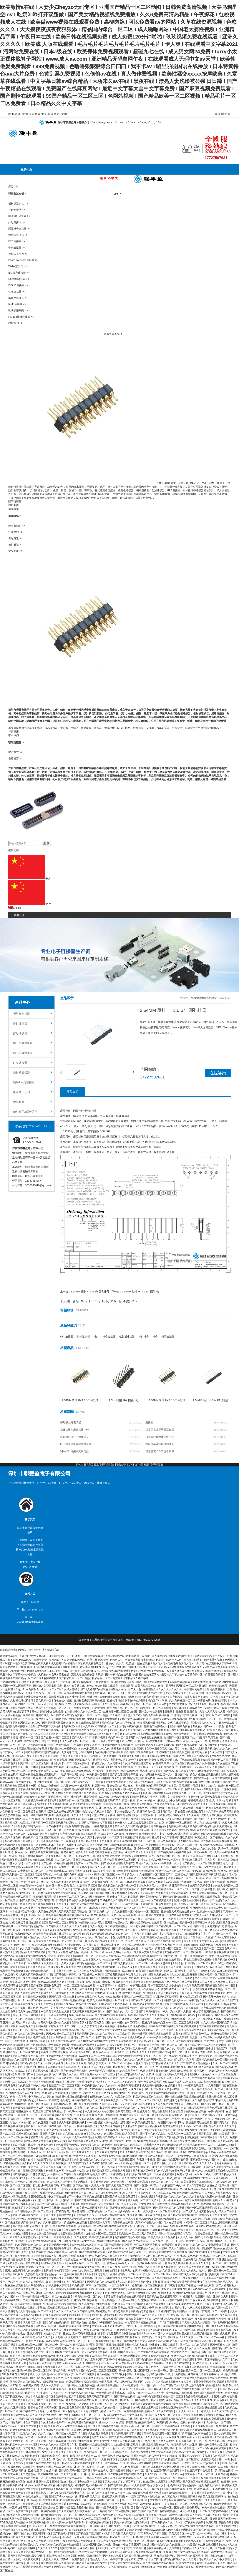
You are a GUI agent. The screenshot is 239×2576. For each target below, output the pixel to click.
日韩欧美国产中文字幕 (161, 2026)
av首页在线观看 (14, 2274)
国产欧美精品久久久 (124, 2107)
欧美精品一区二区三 (63, 1855)
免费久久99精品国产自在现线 (106, 2322)
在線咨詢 (218, 1073)
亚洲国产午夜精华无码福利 (46, 1726)
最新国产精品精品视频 (163, 1929)
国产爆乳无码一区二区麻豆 (75, 2470)
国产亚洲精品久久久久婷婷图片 (100, 2407)
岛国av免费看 (135, 2529)
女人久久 (98, 2463)
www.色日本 (176, 2514)
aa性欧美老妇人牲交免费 (55, 2011)
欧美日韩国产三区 (217, 2240)
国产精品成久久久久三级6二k (168, 2544)
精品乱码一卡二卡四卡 (13, 1963)
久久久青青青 (45, 1929)
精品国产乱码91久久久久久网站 (146, 2015)
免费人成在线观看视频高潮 (132, 2259)
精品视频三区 (56, 2178)
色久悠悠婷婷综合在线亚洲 (82, 2400)
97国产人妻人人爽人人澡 (186, 2307)
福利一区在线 (78, 2307)
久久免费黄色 (101, 1681)
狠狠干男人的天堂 (130, 2270)
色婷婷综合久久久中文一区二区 (83, 1711)
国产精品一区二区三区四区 (169, 2240)
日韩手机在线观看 (123, 2222)
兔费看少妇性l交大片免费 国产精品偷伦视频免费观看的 (201, 1826)
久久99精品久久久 (100, 1937)
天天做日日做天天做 (221, 2363)
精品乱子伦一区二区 (196, 2518)
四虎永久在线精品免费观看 (86, 1804)
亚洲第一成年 (46, 2144)
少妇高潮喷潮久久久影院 (176, 2426)
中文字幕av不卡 (190, 2437)
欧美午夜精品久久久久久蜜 (44, 2148)
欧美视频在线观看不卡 (54, 1878)
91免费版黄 (78, 2285)
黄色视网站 (193, 2507)
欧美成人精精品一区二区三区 (45, 1989)
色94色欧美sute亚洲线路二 (109, 2052)
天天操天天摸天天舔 (125, 2533)
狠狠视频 (204, 1781)
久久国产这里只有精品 (179, 1967)
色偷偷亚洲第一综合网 (223, 1804)
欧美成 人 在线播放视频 (55, 2052)
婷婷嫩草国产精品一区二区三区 (59, 2514)
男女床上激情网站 (165, 2555)
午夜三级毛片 (185, 1978)
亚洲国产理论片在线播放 (85, 2200)
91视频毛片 (122, 1985)
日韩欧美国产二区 (213, 2403)
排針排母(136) (107, 1301)
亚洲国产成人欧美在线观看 (120, 2196)
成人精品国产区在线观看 (136, 2448)
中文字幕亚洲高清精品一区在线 (171, 2463)
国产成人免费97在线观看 (94, 1689)
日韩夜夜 (67, 2537)
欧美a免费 (29, 1929)
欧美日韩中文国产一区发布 (198, 2118)
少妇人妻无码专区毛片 (42, 2363)
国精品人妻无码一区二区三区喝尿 (140, 2426)
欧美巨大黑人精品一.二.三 (85, 2455)
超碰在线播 (141, 2522)
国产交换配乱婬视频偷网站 (111, 2015)
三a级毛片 (18, 2207)
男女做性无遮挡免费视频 (157, 2403)
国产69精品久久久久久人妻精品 (118, 1878)
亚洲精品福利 (82, 2437)
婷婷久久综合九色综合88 (72, 2133)
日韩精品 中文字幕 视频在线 (111, 2566)
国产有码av (200, 1778)
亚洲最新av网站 (34, 2551)
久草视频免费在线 (107, 2152)
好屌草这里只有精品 (88, 1830)
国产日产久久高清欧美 (135, 2500)
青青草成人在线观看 (177, 2263)
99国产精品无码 (229, 2389)
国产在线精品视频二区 (31, 1926)
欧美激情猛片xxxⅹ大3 (150, 1693)
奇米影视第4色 (199, 1955)
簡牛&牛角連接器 (23, 1082)
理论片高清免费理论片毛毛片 (176, 2233)
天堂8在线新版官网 (18, 1711)
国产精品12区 (8, 2277)
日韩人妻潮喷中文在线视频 (48, 1711)
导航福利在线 (205, 2092)
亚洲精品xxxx (193, 2540)
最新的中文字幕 (26, 2548)
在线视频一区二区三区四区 (111, 1693)
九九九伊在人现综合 (157, 2381)
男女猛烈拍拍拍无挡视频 (185, 2389)
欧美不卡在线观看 (20, 2355)
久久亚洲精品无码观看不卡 (118, 1704)
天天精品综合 (116, 2174)
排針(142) (92, 1301)
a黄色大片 (169, 2037)
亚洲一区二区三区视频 (20, 2018)
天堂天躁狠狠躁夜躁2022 (111, 2392)
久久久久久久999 (48, 2548)
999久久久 (137, 2129)
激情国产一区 (172, 1737)
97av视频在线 (123, 2511)
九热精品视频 (37, 2059)
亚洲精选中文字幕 (100, 2222)
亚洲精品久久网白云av (120, 1785)
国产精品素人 (143, 2507)
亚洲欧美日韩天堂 (79, 2315)
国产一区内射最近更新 (190, 2555)
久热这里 (170, 2255)
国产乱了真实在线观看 (103, 1978)
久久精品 (18, 2463)
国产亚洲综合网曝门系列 (136, 2266)
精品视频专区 (189, 2485)
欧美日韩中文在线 (114, 2141)
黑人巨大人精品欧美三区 (167, 2266)
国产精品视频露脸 (186, 2026)
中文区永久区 (122, 2033)
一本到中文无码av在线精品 (77, 2137)
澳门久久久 (60, 2459)
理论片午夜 (60, 2370)
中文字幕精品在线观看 (89, 2196)
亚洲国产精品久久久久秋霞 (125, 1730)
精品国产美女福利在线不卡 (91, 2485)
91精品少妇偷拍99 (35, 2066)
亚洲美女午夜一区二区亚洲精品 (53, 2018)
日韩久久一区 (79, 1907)
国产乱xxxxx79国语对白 (63, 1748)
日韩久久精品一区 (107, 1807)
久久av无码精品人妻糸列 (28, 2129)
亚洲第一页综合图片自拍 (19, 2159)
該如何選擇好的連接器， (74, 1436)
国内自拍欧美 (97, 1896)
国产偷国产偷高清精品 (218, 2192)
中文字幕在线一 (76, 2477)
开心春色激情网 (219, 2489)
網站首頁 (81, 1464)
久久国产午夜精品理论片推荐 (52, 1796)
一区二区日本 (121, 2000)
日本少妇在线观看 (96, 2155)
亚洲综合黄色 (136, 2092)
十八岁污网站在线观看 (112, 2215)
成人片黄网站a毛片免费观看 (68, 2522)
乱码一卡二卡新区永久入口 (79, 2152)
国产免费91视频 (73, 1874)
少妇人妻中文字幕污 (58, 2285)
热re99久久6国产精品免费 (204, 1704)
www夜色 (169, 2377)
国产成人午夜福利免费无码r (34, 1978)
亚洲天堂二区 (36, 2166)
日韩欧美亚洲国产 (33, 2466)
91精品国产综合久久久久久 (31, 2244)
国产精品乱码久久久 (31, 2063)
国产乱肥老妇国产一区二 (184, 2370)
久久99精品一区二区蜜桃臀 (169, 2507)
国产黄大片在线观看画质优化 (81, 2126)
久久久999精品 (165, 2411)
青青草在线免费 (24, 2004)
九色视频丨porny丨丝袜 (218, 2041)
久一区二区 (182, 1955)
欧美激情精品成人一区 (73, 2500)
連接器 (149, 1422)
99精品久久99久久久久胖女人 (142, 2366)
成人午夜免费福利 (110, 2126)
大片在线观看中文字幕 (193, 1933)
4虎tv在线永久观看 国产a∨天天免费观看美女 (130, 2122)
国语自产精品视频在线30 (40, 2463)
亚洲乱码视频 (107, 2300)
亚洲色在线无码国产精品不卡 (96, 2396)
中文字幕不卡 (105, 1985)
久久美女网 (152, 2537)
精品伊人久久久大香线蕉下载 (106, 2559)
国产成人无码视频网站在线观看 (78, 1833)
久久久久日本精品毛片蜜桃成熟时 (160, 2466)
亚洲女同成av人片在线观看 (51, 2255)
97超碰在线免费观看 (41, 1859)
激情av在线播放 (160, 2355)
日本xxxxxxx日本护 (80, 2529)
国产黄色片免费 (112, 2555)
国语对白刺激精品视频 (77, 1826)
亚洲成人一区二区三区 (213, 2255)
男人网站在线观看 (28, 2011)
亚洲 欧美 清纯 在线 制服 (43, 2470)
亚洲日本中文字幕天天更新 (93, 2181)
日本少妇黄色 (193, 1696)
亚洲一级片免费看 (180, 1726)
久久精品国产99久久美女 (32, 2085)
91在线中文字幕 (185, 2563)
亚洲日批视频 (56, 1704)
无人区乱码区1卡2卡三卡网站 (151, 2370)
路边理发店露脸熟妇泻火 (155, 2444)
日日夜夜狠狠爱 (120, 1748)
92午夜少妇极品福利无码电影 (83, 1704)
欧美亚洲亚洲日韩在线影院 (159, 2148)
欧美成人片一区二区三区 (188, 1793)
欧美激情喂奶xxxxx (103, 1933)
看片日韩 (212, 2052)
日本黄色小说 (49, 1918)
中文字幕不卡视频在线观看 (141, 2322)
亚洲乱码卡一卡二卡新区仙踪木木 (71, 1763)
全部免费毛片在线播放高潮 (100, 1967)
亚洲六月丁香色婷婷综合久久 (206, 2115)
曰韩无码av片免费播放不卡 (216, 1944)
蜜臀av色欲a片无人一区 (121, 2263)
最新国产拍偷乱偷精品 (172, 2137)
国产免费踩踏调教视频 (135, 2178)
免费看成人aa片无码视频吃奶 (209, 2289)
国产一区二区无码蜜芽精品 (202, 2207)
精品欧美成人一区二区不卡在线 (156, 2029)
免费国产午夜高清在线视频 (28, 1718)
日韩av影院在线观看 (122, 1844)
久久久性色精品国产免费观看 (115, 2244)
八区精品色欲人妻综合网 (221, 2315)
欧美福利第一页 (55, 2170)
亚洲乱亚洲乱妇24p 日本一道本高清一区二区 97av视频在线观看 (190, 2448)
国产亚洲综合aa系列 (91, 1974)
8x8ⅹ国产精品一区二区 (221, 2029)
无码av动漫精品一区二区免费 (34, 2370)
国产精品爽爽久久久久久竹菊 (179, 2559)
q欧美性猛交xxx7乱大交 (78, 2259)
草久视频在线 (226, 2466)
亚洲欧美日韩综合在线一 (30, 1826)
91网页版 (20, 2103)
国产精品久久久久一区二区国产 (125, 2011)
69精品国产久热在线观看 (114, 2004)
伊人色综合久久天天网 (75, 2411)
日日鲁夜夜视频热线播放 (106, 1855)
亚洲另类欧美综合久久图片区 (112, 2137)
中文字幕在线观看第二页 (206, 2078)
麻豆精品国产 (74, 2381)
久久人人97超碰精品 (32, 2281)
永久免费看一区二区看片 (78, 1989)
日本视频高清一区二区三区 (192, 2440)
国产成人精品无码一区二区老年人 (169, 2477)
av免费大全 (230, 2200)
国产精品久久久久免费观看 (110, 1989)
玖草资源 (10, 2100)
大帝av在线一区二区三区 (98, 2451)
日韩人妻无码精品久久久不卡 (214, 2359)
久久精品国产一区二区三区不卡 (155, 1874)
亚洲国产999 (102, 2148)
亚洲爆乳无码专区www (223, 2518)
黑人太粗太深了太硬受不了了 (122, 2481)
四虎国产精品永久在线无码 (218, 2248)
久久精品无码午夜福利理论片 (40, 1800)
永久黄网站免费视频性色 (133, 1807)
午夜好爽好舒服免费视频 (82, 2203)
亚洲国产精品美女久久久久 (193, 1804)
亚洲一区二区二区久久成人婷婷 (59, 1689)
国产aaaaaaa (125, 2477)
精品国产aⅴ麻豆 (158, 1700)
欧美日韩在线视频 (198, 2489)
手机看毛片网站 (219, 2377)
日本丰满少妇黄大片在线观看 (124, 1992)
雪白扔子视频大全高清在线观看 (208, 1833)
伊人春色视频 (107, 2026)
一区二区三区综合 (174, 2348)
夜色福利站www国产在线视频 (85, 2481)
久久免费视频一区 (122, 1911)
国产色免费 (81, 2237)
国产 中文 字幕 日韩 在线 (155, 2281)
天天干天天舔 (129, 2203)
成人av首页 (97, 1926)
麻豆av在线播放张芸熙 (115, 1981)
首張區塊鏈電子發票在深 (159, 1429)
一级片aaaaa (76, 2255)
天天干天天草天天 (100, 2448)
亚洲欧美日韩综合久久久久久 (53, 2026)
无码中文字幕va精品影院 (134, 1718)
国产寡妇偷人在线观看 (201, 2066)
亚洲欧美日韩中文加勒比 (148, 1741)
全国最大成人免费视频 (46, 1941)
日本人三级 (141, 2477)
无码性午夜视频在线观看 (110, 2344)
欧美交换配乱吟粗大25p (75, 1959)
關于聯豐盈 (106, 1464)
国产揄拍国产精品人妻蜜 (150, 2400)
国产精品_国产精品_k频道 (165, 2178)
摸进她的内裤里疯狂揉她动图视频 (83, 1718)
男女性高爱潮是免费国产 (198, 1959)
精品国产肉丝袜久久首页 (101, 2477)
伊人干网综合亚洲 (76, 2063)
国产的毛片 (208, 1970)
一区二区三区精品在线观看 (80, 1985)
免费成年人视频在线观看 (164, 2344)
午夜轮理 (148, 1992)
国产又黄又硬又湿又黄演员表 (37, 1900)
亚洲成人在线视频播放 (209, 2226)
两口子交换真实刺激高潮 (62, 2555)
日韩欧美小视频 (36, 2041)
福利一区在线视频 (36, 2044)
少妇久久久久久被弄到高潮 (53, 1804)
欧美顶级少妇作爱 (129, 1755)
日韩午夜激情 (200, 2363)
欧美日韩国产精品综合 (123, 2352)
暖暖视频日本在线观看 (200, 2137)
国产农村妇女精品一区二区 (146, 2000)
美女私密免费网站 (116, 1781)
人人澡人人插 (185, 2237)
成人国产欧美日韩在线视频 (166, 2259)
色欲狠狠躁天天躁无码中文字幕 (189, 2281)
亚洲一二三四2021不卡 (18, 2081)
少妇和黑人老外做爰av (223, 2129)
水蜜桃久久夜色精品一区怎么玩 (91, 1793)
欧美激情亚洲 (218, 1992)
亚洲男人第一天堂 (18, 1733)
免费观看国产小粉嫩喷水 (93, 2551)
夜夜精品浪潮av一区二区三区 (173, 1889)
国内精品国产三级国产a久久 (65, 1778)
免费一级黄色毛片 (157, 1748)
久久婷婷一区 (33, 1915)
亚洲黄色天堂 (221, 2296)
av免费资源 (33, 2207)
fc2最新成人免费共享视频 (94, 2433)
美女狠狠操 (85, 2226)
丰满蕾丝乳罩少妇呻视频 (175, 2366)
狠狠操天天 (127, 1685)
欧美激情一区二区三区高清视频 (36, 2115)
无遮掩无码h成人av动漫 (49, 1874)
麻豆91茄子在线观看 (137, 1929)
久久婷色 (158, 2255)
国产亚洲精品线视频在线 (172, 2326)
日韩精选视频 (214, 2096)
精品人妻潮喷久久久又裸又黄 (35, 1867)
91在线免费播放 (178, 1704)
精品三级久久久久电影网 (106, 1763)
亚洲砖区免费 (39, 2196)
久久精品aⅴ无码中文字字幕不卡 (67, 2426)
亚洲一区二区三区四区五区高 (173, 1870)
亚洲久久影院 (18, 1967)
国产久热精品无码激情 (74, 2070)
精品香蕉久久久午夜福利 (201, 1763)
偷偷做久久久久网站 (91, 1922)
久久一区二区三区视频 (225, 2063)
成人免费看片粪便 (114, 2318)
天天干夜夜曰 (187, 2092)
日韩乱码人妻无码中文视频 (195, 2455)
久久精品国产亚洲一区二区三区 (181, 2459)
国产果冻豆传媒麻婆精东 (19, 2222)
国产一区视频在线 (181, 2537)
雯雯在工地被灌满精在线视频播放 (125, 2296)
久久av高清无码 (129, 2385)
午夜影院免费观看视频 (211, 2418)
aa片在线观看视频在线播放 (26, 1922)
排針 (96, 1336)
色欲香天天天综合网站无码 (144, 1989)
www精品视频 (94, 2122)
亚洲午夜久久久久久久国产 (142, 2052)
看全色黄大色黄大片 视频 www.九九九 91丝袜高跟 (167, 2081)
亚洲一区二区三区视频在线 (113, 2403)
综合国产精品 (31, 2422)
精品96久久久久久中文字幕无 (215, 2559)
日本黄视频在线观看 (98, 2522)
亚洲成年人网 (152, 2144)
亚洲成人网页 (88, 2548)
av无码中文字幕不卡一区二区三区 (46, 2266)
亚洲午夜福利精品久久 (219, 1693)
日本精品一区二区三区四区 (201, 1963)
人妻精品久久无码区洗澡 (62, 2066)
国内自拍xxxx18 (214, 2555)
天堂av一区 (132, 2326)
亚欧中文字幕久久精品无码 (123, 1896)
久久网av (181, 1770)
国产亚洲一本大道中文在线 (57, 2237)
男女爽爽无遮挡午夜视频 (107, 2218)
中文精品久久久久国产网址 (64, 2277)
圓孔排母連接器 (23, 1052)
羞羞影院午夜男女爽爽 (175, 2244)
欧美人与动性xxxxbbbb (190, 2174)
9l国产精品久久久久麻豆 (156, 2270)
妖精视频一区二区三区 (86, 1955)
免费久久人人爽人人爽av (160, 2440)
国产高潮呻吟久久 (151, 1896)
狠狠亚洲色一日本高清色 (27, 2152)
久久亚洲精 (148, 1755)
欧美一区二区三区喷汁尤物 (51, 2348)
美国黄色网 (63, 1815)
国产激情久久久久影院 (14, 2059)
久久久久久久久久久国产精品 (71, 2311)
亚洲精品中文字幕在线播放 (189, 2451)
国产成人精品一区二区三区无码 (97, 2166)
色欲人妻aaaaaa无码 (69, 2363)
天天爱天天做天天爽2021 (55, 2559)
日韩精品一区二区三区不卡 (145, 2459)
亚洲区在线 (182, 1874)
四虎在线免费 (54, 2281)
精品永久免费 (123, 2096)
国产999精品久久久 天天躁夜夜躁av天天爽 (182, 2340)
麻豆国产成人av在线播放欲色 (190, 2274)
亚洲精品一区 (180, 2115)
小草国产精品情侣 (137, 1944)
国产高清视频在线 (15, 2037)
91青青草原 (84, 1885)
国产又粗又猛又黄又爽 (119, 2185)
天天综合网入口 (37, 2178)
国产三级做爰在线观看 (14, 1859)
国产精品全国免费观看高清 (162, 2296)
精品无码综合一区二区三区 (213, 2089)
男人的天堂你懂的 (156, 2303)
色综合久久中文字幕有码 (130, 1933)
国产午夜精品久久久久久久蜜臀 (148, 2248)
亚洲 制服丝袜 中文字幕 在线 (63, 2352)
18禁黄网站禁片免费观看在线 (52, 2159)
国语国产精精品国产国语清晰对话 (120, 1955)
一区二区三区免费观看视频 (161, 1841)
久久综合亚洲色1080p (54, 2422)
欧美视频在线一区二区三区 (123, 1707)
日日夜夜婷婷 (163, 1815)
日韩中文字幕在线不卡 (216, 1696)
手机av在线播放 (221, 1755)
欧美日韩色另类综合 (73, 1774)
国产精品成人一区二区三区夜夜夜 (201, 1863)
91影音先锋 (204, 1700)
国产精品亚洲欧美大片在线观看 (70, 1978)
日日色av (30, 2500)
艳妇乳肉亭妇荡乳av (17, 1726)
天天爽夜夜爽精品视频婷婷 (173, 2566)
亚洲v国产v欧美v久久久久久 (101, 2255)
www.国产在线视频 (220, 1778)
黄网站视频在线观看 (109, 2240)
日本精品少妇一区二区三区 (86, 2414)
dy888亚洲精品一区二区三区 (206, 1718)
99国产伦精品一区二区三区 (106, 2411)
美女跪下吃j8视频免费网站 (110, 2292)
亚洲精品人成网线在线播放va (178, 1911)
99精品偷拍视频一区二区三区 (93, 1963)
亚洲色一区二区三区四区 (83, 1878)
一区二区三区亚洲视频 (224, 2263)
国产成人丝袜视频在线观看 (92, 2563)
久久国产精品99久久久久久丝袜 (94, 1841)
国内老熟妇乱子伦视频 (28, 2303)
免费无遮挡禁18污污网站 (207, 1681)
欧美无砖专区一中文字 (182, 2533)
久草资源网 (221, 2474)
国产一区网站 (220, 2311)
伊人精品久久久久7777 (35, 2163)
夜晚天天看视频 (136, 2374)
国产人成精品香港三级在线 (192, 1744)
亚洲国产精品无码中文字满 (54, 1907)
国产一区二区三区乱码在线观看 (28, 1744)
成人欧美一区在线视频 (94, 2503)
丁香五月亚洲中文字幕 (46, 1959)
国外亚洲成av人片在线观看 (85, 1759)
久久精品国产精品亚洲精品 (172, 2311)
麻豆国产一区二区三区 (179, 1822)
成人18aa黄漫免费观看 (95, 2352)
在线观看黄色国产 (127, 2007)
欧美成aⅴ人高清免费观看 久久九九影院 (203, 2429)
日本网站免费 (113, 2277)
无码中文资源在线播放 (123, 2207)
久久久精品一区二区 (157, 2474)
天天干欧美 (185, 2229)
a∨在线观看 (129, 1959)
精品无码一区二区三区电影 (113, 2389)
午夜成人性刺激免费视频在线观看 (195, 2526)
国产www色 (218, 2337)
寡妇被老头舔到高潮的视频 (90, 1700)
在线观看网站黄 (193, 1689)
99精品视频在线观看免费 (206, 1896)
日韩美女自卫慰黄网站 (41, 2078)
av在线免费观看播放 (38, 2522)
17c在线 (5, 2455)
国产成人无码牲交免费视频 (63, 1952)
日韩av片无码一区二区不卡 (23, 1863)
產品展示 (224, 998)
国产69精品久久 (190, 2103)
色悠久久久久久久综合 (203, 1848)
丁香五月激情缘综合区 (45, 2507)
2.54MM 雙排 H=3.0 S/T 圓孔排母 (90, 1291)
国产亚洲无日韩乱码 (204, 2141)
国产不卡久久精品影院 (153, 2133)
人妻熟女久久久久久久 (31, 1870)
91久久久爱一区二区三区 (195, 2337)
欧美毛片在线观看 (122, 2522)
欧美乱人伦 (187, 1867)
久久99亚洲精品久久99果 (97, 2544)
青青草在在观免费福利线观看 (214, 1830)
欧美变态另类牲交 (60, 2100)
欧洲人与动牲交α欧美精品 (130, 1789)
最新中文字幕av (35, 2340)
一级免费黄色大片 (102, 1826)
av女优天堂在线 (91, 2266)
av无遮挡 (185, 2141)
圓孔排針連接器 (23, 1043)
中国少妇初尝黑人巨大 (58, 1793)
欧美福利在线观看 (129, 1978)
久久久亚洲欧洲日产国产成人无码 (98, 2103)
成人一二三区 (65, 2366)
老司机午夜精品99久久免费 (54, 2022)
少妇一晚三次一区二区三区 (97, 2229)
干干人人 (5, 2215)
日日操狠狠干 (196, 2166)
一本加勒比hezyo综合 (112, 2429)
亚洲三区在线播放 (144, 2540)
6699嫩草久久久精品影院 (114, 1900)
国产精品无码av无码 (153, 2485)
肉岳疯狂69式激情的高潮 (157, 1793)
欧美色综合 (201, 1837)
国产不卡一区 (227, 1767)
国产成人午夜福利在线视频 (104, 2426)
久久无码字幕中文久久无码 (77, 1837)
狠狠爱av (81, 2059)
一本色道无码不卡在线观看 (198, 2470)
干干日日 (5, 2207)
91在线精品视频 (215, 2266)
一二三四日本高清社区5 (123, 1837)
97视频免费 (226, 2207)
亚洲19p (196, 2403)
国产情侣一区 (41, 1822)
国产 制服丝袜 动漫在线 (26, 2226)
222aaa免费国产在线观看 (43, 1833)
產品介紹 (73, 1091)
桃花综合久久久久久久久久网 (126, 2059)
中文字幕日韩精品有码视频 (76, 1681)
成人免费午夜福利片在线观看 (159, 2085)
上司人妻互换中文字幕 (141, 1926)
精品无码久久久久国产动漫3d (218, 2411)
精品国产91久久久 (39, 2218)
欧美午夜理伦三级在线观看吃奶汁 (40, 1774)
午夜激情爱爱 (21, 2233)
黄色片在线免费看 (63, 2296)
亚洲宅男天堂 (23, 2240)
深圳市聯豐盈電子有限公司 (204, 998)
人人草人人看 (67, 1963)
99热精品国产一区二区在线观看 (183, 1952)
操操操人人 (37, 1793)
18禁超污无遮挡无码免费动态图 (168, 1718)
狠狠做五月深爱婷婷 (45, 1896)
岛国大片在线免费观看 (63, 2226)
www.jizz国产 (114, 1996)
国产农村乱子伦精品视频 (213, 2444)
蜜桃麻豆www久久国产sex (205, 2159)
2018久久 (77, 2270)
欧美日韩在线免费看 (175, 2492)
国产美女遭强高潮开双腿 (124, 1774)
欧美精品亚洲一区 (74, 2029)
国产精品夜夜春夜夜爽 (95, 2489)
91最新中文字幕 (27, 2426)
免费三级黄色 (209, 2459)
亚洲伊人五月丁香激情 (104, 1755)
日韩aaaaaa (137, 2004)
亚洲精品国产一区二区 (81, 2037)
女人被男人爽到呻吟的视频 (211, 2318)
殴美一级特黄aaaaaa (81, 2015)
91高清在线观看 (65, 2081)
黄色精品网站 (187, 1830)
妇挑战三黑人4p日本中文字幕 (105, 1733)
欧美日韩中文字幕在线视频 (197, 2181)
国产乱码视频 (20, 2174)
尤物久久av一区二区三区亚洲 (219, 2074)
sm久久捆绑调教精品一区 (34, 1855)
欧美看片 (73, 2370)
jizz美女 (55, 2218)
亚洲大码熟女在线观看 (187, 1900)
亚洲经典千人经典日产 (162, 1944)
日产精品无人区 (192, 1948)
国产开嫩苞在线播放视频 (58, 2318)
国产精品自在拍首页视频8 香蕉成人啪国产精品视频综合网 (121, 2307)
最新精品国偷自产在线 (116, 1804)
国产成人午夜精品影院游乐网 (77, 2344)
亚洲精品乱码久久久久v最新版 (198, 2529)
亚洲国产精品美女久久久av (28, 2055)
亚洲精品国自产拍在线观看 (179, 2359)
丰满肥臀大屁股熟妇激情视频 (147, 1981)
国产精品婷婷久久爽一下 (47, 2189)
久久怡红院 (216, 1752)
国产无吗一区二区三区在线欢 (58, 1830)
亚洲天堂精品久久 (176, 1693)
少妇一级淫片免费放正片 (155, 1974)
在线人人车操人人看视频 (130, 2514)
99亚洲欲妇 (212, 2004)
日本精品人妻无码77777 (106, 1800)
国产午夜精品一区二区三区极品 (161, 1867)
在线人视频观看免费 (55, 2315)
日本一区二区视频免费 (156, 2089)
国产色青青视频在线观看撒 (192, 2377)
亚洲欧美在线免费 (69, 2407)
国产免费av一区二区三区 (55, 1737)
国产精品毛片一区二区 (100, 2211)
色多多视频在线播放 (208, 1918)
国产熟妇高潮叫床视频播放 (217, 1841)
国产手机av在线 (228, 2055)
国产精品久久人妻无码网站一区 (32, 2533)
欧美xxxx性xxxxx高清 (84, 2244)
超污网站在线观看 (12, 1796)
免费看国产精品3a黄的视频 (130, 2237)
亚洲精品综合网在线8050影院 (17, 2203)
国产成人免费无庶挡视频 (47, 1685)
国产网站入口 (222, 2122)
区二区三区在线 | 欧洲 (186, 2022)
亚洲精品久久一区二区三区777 (156, 2041)
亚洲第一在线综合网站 (44, 2511)
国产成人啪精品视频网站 (85, 1904)
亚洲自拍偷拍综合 (10, 2118)
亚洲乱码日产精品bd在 (63, 1822)
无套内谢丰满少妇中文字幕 (77, 1752)
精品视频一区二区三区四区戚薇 (41, 1837)
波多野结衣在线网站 (192, 2152)
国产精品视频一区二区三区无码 (174, 1926)
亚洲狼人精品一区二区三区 (17, 1874)
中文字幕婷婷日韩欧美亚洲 (177, 1837)
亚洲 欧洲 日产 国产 (119, 2348)
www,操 (165, 2537)
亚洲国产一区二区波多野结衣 (60, 1922)
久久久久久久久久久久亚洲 (43, 1755)
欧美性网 (207, 2437)
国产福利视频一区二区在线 (62, 2166)
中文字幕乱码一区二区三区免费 (180, 2503)
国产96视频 (118, 2374)
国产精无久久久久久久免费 (197, 2400)
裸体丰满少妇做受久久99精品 (17, 2537)
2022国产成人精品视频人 (196, 2063)
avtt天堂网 (52, 2340)
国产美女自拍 (79, 2322)
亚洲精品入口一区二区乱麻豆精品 (150, 2389)
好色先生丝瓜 (126, 2359)
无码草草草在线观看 (206, 2537)
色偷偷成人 (226, 1744)
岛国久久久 (143, 1863)
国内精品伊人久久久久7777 (28, 1693)
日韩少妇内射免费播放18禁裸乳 (190, 2129)
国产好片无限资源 (102, 2329)
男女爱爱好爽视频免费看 (189, 1811)
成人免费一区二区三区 (74, 1941)
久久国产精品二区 (168, 2385)
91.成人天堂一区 (38, 2526)
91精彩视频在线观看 (174, 2489)
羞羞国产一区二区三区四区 (64, 2085)
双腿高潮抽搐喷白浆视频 (78, 1693)
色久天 (116, 2448)
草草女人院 (29, 2022)
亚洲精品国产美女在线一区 (187, 1715)
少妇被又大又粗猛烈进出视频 (84, 1981)
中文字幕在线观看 (48, 2474)
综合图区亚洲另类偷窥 (191, 2414)
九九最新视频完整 (202, 2333)
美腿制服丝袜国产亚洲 (222, 2274)
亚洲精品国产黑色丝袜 (62, 1996)
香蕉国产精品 (28, 1730)
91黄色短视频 (146, 2196)
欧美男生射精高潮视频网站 (54, 2089)
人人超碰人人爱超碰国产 (67, 2337)
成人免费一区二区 (43, 2396)
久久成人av (176, 2474)
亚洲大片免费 (156, 1822)
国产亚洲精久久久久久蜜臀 (169, 2207)
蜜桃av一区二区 (29, 1737)
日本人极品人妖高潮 (48, 2537)
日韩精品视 (125, 2370)
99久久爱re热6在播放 (13, 2333)
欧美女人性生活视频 (99, 2000)
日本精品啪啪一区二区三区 (104, 2500)
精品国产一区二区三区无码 (31, 1704)
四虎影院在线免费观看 (13, 2078)
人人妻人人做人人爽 (206, 1767)
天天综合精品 (72, 1807)
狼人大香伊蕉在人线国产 (63, 2433)
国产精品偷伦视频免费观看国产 (74, 2292)
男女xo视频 (104, 2374)
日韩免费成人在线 (48, 2500)
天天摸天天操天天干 (187, 2411)
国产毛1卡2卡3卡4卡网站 (51, 2203)
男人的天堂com (140, 1900)
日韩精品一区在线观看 (25, 1830)
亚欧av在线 (126, 1741)
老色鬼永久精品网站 (222, 2281)
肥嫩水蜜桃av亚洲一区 (145, 1796)
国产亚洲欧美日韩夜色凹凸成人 (208, 1874)
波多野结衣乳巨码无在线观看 (58, 2563)
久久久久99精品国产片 (49, 2222)
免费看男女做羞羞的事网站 (204, 2374)
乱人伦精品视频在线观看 (165, 2107)
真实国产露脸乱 (68, 2548)
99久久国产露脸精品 (198, 1755)
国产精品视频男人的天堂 (27, 2200)
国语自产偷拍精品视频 (56, 2322)
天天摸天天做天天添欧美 (221, 2451)
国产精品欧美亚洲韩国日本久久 (101, 1778)
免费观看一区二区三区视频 (148, 2285)
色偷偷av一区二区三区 (88, 2318)
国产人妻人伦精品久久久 (121, 1811)
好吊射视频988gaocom (170, 2540)
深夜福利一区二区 (108, 1881)
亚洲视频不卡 (148, 2326)
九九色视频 (65, 1918)
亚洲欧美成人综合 (16, 2526)
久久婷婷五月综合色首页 (138, 2555)
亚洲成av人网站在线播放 (118, 1848)
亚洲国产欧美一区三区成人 (151, 2192)
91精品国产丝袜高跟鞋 (105, 2355)
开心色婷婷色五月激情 (18, 1841)
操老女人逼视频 (93, 2270)
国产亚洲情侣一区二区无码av (71, 1867)
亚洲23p (196, 1870)
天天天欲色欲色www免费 (175, 2200)
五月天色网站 (54, 1718)
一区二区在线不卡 (119, 2285)
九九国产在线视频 (51, 2229)
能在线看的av (159, 1826)
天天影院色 (145, 2207)
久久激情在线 (58, 2037)
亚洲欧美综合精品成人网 (100, 2007)
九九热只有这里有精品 (184, 1974)
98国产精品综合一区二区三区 (137, 2115)
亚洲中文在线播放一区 (173, 1796)
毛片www (230, 2115)
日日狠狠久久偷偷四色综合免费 (174, 2070)
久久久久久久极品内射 (97, 2107)
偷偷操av (187, 2318)
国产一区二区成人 (210, 2370)
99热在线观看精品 (179, 1722)
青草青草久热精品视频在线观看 (74, 2440)
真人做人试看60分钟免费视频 (214, 2196)
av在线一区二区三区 (184, 2089)
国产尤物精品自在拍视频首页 (126, 2437)
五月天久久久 (157, 2315)
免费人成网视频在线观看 (100, 2048)
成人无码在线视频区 (37, 1970)
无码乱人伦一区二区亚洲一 (20, 1907)
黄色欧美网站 (224, 2163)
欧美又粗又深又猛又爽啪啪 (21, 2089)
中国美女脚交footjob (176, 2000)
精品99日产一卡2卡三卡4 (165, 1859)
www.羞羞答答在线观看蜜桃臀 (175, 1778)
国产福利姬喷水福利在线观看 (175, 1852)
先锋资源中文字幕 (165, 1804)
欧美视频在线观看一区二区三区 (182, 2018)
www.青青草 (115, 2366)
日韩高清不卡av (178, 1885)
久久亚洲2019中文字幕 (216, 1937)
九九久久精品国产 (128, 2281)
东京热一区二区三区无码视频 (131, 2229)
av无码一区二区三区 (196, 2222)
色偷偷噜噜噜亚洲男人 (198, 2396)
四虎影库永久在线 (54, 2381)
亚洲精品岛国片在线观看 (57, 2248)
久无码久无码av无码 (166, 1996)
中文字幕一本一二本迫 (25, 1767)
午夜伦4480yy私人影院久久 (196, 2189)
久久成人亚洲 (20, 1793)
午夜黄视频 (61, 1759)
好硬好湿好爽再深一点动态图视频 (109, 2311)
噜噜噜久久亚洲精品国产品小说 (195, 2048)
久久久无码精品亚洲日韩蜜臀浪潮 (144, 1733)
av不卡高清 (73, 2266)
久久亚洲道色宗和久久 (127, 2329)
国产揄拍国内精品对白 (18, 1822)
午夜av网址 (163, 2307)
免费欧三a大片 (72, 1726)
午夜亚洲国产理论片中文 (73, 1937)
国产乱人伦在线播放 (151, 1711)
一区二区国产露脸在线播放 (213, 2511)
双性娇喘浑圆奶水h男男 (55, 2489)
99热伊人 (88, 2092)
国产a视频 (100, 1818)
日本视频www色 (73, 2111)
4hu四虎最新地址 (100, 1892)
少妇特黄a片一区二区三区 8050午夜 (115, 2081)
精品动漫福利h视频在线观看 (80, 2189)
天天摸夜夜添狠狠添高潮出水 (89, 2011)
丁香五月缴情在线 (207, 2185)
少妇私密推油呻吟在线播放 (67, 1881)
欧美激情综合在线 (81, 2052)
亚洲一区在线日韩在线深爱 (57, 2207)
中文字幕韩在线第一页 (51, 1730)
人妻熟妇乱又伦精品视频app (42, 2274)
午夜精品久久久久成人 (202, 2000)
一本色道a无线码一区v (23, 1911)
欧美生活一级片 (164, 1774)
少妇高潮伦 (138, 1748)
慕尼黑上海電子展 (70, 1422)
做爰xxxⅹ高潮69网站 (134, 1855)
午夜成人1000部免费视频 (176, 2289)
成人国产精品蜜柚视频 (166, 2103)
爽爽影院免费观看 (59, 2044)
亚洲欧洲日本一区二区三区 (75, 1800)
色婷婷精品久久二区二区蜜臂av (82, 2418)
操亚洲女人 (221, 2137)
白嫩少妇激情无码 (225, 2037)
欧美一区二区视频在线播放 (222, 1878)
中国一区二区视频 (98, 1715)
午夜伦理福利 (216, 2111)
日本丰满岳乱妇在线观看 (154, 2418)
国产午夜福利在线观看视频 (159, 2563)
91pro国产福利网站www (37, 2000)
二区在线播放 (170, 2337)
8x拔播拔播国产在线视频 (109, 1752)
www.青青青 (54, 2418)
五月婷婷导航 (64, 2155)
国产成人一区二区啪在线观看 (22, 2329)
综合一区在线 (152, 2489)
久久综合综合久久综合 (13, 1989)
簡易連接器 (167, 1336)
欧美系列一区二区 (156, 2059)
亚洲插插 (75, 2489)
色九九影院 (119, 1937)
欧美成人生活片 (188, 2055)
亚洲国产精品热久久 (117, 1922)
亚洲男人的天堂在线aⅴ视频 (95, 2066)
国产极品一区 (210, 2389)
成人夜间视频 (31, 2559)
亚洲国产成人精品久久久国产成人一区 (114, 1885)
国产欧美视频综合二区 (13, 1770)
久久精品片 (32, 2403)
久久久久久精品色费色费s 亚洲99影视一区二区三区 (45, 2033)
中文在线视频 (178, 1800)
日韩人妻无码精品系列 (57, 2129)
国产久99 (51, 2215)
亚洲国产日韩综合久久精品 (39, 2292)
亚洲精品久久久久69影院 (101, 2281)
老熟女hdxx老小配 (20, 2122)
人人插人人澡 (125, 1967)
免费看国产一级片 (59, 2244)
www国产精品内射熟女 (102, 2070)
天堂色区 (78, 2155)
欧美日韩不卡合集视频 (152, 2044)
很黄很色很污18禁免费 (84, 2429)
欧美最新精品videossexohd (162, 2092)
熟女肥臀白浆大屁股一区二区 (218, 2203)
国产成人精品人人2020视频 (163, 1881)
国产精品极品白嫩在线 (148, 2359)
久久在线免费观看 (164, 2174)
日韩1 (45, 2226)
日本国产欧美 (91, 2363)
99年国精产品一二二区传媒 (88, 1781)
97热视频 (66, 2185)
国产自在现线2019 (57, 1870)
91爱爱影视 (230, 1681)
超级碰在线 (8, 1889)
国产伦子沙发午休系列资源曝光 (210, 1889)
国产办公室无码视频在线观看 (163, 2470)
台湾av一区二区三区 (88, 1863)
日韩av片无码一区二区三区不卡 (146, 2392)
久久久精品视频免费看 (25, 2489)
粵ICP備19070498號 (148, 1639)
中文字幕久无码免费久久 (42, 1963)
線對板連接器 (21, 1072)
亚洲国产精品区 (199, 1907)
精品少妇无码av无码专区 (47, 2355)
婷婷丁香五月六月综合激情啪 (165, 1985)
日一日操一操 (148, 2385)
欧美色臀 (125, 2407)
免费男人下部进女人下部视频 (96, 1822)
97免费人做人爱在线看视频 (23, 2514)
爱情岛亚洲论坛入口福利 (45, 2137)
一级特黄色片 (8, 1763)
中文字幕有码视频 (61, 1970)
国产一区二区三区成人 (149, 2100)
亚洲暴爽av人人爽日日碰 (80, 1767)
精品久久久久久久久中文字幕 (100, 2159)
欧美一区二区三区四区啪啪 (95, 1948)
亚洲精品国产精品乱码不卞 (83, 2540)
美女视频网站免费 (36, 1955)
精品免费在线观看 (18, 2377)
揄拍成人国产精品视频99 (16, 2518)
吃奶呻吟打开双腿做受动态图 (173, 1752)
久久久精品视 (71, 2229)
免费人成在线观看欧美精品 (126, 2563)
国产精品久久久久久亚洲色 (97, 2144)
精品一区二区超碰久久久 (216, 1900)
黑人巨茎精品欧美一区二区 (136, 2255)
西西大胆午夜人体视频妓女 (162, 1933)
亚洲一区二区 (230, 1855)
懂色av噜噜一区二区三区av (215, 1974)
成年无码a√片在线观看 (138, 2174)
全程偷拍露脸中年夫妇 (66, 2518)
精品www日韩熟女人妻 (51, 1981)
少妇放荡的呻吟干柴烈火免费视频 (166, 2374)
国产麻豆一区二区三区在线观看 (43, 2126)
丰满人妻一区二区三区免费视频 (208, 2044)
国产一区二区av (148, 1907)
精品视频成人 (196, 1800)
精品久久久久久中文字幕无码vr (201, 1941)
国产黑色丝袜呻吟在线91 (166, 2277)
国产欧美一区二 (200, 2033)
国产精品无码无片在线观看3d (96, 2514)
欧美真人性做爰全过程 (23, 1981)
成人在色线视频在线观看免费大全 (113, 2226)
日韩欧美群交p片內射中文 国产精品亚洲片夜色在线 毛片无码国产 (68, 2174)
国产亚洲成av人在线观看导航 (202, 1789)
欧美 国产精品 (166, 1770)
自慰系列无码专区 (200, 1885)
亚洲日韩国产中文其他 (151, 1915)
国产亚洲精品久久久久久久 (165, 2522)
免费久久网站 (100, 2437)
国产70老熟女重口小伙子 (98, 2337)
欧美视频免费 (230, 2370)
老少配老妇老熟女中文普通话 (185, 2303)
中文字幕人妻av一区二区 (24, 1918)
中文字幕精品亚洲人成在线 (164, 2548)
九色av (132, 1693)
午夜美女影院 (31, 2385)
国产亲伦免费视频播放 (43, 2414)
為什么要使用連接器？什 (74, 1429)
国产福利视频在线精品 (125, 1948)
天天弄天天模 (165, 2526)
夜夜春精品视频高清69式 (140, 2422)
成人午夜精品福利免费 (72, 2122)
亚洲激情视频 (58, 2163)
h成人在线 (60, 2141)
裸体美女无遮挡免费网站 (212, 2496)
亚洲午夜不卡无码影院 (20, 2255)
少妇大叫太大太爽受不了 (137, 2518)
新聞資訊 (120, 1464)
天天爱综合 (45, 2459)
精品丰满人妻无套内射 (28, 2322)
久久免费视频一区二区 (182, 1700)
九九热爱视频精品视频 (125, 2444)
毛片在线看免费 (173, 2222)
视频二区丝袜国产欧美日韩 (91, 2366)
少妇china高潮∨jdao (116, 2248)
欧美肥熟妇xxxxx (69, 1848)
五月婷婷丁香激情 (38, 2037)
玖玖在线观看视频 (115, 1926)
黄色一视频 (129, 1800)
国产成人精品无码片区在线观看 (151, 1715)
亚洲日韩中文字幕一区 (50, 2392)
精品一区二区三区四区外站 (28, 2015)
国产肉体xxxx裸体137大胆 (93, 2041)
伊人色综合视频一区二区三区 (196, 1929)
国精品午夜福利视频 (131, 1726)
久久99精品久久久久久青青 (69, 2074)
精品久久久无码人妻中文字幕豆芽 (149, 1892)
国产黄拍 (156, 2559)
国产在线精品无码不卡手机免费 (38, 1848)
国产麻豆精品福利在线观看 (46, 1985)
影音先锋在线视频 (135, 1700)
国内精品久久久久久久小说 (197, 2548)
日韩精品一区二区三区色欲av (151, 2226)
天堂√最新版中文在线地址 (155, 1937)
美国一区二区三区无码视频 (28, 2029)
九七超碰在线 (8, 2011)
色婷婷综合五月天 (66, 2396)
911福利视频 (84, 1818)
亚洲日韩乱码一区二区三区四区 (35, 2048)
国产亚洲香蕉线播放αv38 (57, 1722)
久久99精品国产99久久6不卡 (204, 1855)
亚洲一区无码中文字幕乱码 (172, 2074)
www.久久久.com (50, 2444)
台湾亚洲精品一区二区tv (124, 2274)
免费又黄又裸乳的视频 (33, 1974)
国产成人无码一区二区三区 (105, 1867)
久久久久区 (147, 2078)
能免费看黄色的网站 (68, 2144)
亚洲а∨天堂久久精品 (136, 2063)
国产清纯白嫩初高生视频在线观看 (185, 2096)
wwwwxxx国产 (87, 2055)
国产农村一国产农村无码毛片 (123, 2022)
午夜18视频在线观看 (176, 2004)
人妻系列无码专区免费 (114, 2459)
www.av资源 (154, 2037)
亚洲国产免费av (65, 2004)
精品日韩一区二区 (118, 1737)
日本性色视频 (184, 2148)
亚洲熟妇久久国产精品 (216, 2307)
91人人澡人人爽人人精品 (177, 2011)
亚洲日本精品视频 (36, 2492)
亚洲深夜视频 (153, 2215)
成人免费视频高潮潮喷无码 (128, 2055)
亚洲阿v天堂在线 (161, 1963)
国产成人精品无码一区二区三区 (131, 1963)
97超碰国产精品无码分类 (63, 2252)
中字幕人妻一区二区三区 (120, 2100)
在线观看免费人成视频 (14, 2374)
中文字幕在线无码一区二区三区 (91, 1918)
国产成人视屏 (222, 2333)
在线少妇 (122, 2166)
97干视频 (52, 1741)
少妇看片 (231, 2555)
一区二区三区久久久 (59, 1889)
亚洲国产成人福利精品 (59, 2466)
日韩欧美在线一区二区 (143, 2137)
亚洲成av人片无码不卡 (54, 2263)
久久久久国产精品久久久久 (33, 1948)
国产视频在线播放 (193, 2522)
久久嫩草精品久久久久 (162, 2048)
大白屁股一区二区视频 (111, 1833)
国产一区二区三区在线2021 (220, 1948)
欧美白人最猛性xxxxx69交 (157, 2329)
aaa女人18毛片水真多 (119, 1952)
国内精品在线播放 (128, 1815)
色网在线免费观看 (216, 1807)
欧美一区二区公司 (20, 2189)
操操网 (210, 2385)
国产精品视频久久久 (132, 2440)
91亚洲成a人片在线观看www (165, 1941)
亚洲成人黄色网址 (188, 2255)
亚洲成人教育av (215, 2414)
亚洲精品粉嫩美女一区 (209, 2059)
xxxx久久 (104, 1748)
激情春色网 (88, 1807)
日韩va (85, 2474)
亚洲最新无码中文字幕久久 (81, 1944)
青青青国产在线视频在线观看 (50, 1933)
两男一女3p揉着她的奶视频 (146, 1737)
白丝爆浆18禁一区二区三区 (169, 1763)
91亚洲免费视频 (50, 1789)
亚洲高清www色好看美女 (87, 1859)
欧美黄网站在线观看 (53, 1767)
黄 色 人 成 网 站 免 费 (219, 1800)
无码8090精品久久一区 (148, 2222)
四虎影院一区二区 (129, 2233)
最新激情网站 (188, 2496)
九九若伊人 (222, 2144)
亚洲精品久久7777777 (204, 1722)
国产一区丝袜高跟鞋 (146, 2185)
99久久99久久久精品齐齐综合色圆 (60, 2544)
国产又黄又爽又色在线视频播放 (159, 2511)
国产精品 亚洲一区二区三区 (120, 1859)
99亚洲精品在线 (29, 1878)
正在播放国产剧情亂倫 (156, 1730)
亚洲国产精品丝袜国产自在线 (23, 2092)
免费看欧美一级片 (79, 2329)
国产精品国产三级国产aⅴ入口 (94, 2533)
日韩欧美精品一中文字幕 (154, 2007)
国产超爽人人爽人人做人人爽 (40, 2448)
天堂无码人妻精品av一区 (155, 1818)
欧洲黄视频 (65, 2215)
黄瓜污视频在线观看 (24, 2144)
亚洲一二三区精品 (146, 2252)
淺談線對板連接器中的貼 (159, 1436)
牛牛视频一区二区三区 (59, 1707)
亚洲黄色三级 (80, 2559)
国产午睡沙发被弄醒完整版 (152, 1681)
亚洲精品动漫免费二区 (175, 1848)
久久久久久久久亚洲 (199, 2348)
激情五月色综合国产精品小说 (169, 2166)
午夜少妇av (202, 1978)
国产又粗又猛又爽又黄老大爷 (84, 2141)
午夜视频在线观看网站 (127, 2337)
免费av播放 (165, 2292)
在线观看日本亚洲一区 (111, 1944)
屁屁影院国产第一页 (137, 2559)
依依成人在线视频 (127, 2418)
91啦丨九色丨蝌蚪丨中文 (221, 2533)
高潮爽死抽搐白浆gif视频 (33, 1748)
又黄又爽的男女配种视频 (37, 2300)
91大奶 (213, 1744)
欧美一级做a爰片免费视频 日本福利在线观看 (152, 2141)
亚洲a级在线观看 (98, 2059)
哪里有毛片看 (200, 1752)
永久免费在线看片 (194, 1807)
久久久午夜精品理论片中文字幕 (66, 2492)
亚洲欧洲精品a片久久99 (26, 1722)
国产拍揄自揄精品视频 (92, 2252)
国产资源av (104, 2055)
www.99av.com (8, 1748)
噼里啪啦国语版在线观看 (140, 1752)
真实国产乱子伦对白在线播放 (132, 2451)
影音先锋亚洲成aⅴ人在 (120, 2192)
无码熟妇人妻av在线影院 (217, 2018)
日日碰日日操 (62, 1781)
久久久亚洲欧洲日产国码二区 (221, 2303)
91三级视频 (67, 1841)
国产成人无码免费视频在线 (116, 2540)
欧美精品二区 (31, 2503)
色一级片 (133, 1937)
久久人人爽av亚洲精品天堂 (217, 2022)
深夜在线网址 (220, 1700)
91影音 (101, 2044)
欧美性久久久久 (199, 2263)
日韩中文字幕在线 (74, 1685)
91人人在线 (197, 2004)
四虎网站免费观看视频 (184, 1781)
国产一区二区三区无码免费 (151, 1704)
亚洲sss (103, 1730)
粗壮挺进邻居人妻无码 (46, 2185)
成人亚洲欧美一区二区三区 (23, 2440)
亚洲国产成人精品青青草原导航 (200, 1737)
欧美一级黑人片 (21, 1904)
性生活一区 (22, 1852)
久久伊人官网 (186, 1918)
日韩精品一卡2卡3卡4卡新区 (21, 2444)
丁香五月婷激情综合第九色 (62, 2551)
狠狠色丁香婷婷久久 (156, 1726)
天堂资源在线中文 (38, 1881)
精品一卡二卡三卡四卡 (60, 2059)
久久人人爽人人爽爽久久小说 (217, 1981)
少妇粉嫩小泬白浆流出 (150, 2263)
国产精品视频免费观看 (20, 2326)
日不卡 (118, 2518)
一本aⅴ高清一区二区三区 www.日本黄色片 (110, 1874)
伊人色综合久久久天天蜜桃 (182, 1981)
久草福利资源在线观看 (67, 1929)
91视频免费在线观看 (182, 2226)
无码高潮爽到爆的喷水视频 (208, 1989)
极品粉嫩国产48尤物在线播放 (186, 2500)
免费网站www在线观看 (120, 2252)
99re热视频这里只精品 (146, 2407)
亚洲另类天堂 (188, 2511)
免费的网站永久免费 (150, 1959)
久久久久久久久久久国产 (74, 1755)
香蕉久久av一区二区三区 (138, 1996)
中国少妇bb (105, 1929)
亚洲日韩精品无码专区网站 (136, 2463)
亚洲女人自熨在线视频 (61, 1811)
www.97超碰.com (150, 2503)
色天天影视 (174, 2481)
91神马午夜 (195, 2326)
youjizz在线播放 (45, 2155)
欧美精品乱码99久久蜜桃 (171, 2422)
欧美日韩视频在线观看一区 (28, 2215)
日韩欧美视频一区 (136, 2318)
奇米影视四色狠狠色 (90, 2555)
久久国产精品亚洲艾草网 (137, 1763)
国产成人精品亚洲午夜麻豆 (173, 2159)
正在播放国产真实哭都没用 (156, 1904)
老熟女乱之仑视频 (192, 1748)
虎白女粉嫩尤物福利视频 (98, 2381)
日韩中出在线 (195, 1844)
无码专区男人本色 (136, 1941)
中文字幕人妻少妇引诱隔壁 (107, 2326)
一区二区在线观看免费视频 (31, 1811)
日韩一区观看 (98, 1741)
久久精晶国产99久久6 (172, 2185)
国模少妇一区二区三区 (147, 1848)
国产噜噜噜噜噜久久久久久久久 (51, 1904)
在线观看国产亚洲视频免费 (158, 1955)
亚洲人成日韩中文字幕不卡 (124, 1889)
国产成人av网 (64, 2115)
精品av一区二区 (175, 1844)
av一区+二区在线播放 (13, 2041)
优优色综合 (52, 2344)
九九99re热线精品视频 (163, 2229)
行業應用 (143, 1464)
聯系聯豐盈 (223, 114)
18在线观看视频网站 (143, 2526)
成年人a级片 (201, 1915)
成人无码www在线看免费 (223, 1852)
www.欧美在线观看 (222, 2551)
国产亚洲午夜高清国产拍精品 (42, 1752)
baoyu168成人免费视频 (42, 2366)
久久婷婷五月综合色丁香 (61, 2181)
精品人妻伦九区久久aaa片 (148, 2096)
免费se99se (96, 2133)
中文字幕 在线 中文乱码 (136, 2277)
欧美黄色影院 (181, 2033)
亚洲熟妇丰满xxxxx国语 (152, 1878)
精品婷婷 (118, 2066)
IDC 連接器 (66, 1336)
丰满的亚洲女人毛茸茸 (105, 2078)
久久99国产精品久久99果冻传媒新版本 (90, 2163)
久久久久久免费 (111, 2266)
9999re (160, 1755)
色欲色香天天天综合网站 (73, 2448)
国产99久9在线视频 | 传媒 (30, 2181)
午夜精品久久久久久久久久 (219, 2126)
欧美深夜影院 (62, 2300)
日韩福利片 (89, 1929)
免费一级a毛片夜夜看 (124, 1915)
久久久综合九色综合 (86, 2215)
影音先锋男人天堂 (90, 2496)
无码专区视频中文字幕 (225, 2514)
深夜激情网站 (39, 2252)
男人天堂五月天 (181, 2052)
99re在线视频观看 (180, 1681)
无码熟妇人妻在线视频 (32, 2418)
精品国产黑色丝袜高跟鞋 (63, 1974)
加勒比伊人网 (141, 1830)
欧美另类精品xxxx (146, 1685)
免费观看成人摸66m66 (74, 1852)
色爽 (36, 2007)
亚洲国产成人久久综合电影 (141, 1852)
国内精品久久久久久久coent (40, 1937)
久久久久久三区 (80, 1815)
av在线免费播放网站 (202, 2566)
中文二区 (113, 1741)
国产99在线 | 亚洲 (12, 2066)
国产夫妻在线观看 (215, 1881)
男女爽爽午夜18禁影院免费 (155, 2203)
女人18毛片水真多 (18, 2289)
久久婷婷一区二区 (191, 2126)
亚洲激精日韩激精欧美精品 (126, 2489)
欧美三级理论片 (175, 1755)
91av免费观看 (31, 1689)
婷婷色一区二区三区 (93, 1952)
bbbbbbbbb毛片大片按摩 (153, 1885)
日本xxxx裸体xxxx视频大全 (153, 1800)
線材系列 (18, 1101)
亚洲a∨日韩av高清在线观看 (69, 2000)
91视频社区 (158, 2363)
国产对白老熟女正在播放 (32, 2277)
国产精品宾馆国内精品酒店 (214, 2133)
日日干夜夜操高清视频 (46, 1841)
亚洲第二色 (182, 1774)
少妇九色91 (101, 1837)
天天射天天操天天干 (178, 1733)
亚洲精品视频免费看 (60, 2437)
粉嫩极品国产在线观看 (183, 2418)
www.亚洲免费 (171, 2437)
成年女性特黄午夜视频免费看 (156, 1759)
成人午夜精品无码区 (149, 2396)
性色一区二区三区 (173, 2396)
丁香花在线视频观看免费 (168, 2518)
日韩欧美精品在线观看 (13, 2259)
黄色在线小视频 (63, 1700)
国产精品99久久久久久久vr (199, 2163)
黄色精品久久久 (29, 2544)
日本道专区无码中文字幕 (190, 2029)
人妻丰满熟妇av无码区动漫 (144, 2289)
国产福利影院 (54, 1826)
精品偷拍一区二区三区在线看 (127, 2537)
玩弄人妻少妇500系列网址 (111, 2092)
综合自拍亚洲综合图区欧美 (168, 2111)
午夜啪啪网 (112, 2115)
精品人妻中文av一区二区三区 (105, 2063)
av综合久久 (27, 2026)
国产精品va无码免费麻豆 (69, 2048)
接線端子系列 (21, 1092)
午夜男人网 (169, 2551)
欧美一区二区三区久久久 (73, 1896)
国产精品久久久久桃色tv (90, 1811)
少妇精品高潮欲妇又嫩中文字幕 (64, 2107)
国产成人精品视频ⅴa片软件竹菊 (19, 2133)
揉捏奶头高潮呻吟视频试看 (72, 2289)
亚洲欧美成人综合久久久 (36, 2337)
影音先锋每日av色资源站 (123, 2155)
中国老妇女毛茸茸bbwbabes (140, 2333)
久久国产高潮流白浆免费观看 (121, 2133)
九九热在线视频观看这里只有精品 (210, 2477)
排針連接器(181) (127, 1301)
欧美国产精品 (203, 2296)
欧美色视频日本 (223, 2400)
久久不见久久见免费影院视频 (194, 2218)
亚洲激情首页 (184, 1767)
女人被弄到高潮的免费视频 (82, 1696)
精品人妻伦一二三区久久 (182, 2133)
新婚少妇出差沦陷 (149, 1837)
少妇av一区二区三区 (42, 2289)
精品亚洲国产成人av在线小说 (60, 2496)
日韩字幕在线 (98, 2474)
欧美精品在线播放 (151, 2551)
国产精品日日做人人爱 (25, 2229)
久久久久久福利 (214, 2500)
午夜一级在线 (9, 1855)
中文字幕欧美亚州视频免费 (207, 1733)
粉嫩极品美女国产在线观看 (30, 1952)
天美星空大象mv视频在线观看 (199, 2466)
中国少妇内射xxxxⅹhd (128, 2211)
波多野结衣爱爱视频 (110, 2333)
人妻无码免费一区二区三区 (76, 2340)
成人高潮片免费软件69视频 (214, 2081)
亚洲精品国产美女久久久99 (88, 2100)
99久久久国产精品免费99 (134, 2152)
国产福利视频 (33, 2315)
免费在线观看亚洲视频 (184, 1892)
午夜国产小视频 (146, 2159)
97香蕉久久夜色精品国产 (83, 1900)
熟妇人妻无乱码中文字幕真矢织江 (35, 1992)
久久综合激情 (54, 2029)
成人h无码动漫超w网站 (43, 2374)
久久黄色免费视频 (210, 1796)
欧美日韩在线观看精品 (149, 1970)
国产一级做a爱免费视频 (32, 2555)
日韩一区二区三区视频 (218, 1715)
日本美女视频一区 (41, 1700)
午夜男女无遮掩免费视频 (131, 2026)
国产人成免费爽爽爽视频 (44, 1852)
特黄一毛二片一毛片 (53, 2403)
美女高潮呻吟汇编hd (32, 1885)
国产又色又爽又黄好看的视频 (202, 2300)
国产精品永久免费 (91, 1848)
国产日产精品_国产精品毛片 (47, 2377)
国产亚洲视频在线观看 (212, 2026)
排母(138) (78, 1301)
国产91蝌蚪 (148, 1889)
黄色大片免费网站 (50, 2411)
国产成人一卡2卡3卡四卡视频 (89, 1737)
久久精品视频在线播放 (142, 2566)
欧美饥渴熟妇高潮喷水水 (128, 1841)
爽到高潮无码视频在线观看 (95, 2303)
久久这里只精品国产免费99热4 (210, 2426)
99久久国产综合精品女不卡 (221, 2174)
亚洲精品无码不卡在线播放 (62, 2055)
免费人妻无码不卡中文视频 (23, 2263)
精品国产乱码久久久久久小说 (106, 1941)
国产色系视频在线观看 (220, 2107)
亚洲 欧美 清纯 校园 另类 (89, 2115)
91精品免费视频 (137, 1822)
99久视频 (230, 1985)
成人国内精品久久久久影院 (109, 2529)
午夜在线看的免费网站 (86, 1722)
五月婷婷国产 (105, 2511)
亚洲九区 (135, 2403)
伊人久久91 (221, 1707)
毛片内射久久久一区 (220, 1933)
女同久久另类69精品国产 (150, 1844)
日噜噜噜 (61, 1900)
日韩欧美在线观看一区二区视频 (162, 2433)
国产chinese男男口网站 (165, 2152)
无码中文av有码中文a (157, 2129)
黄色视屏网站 (181, 2403)
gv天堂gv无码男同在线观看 (221, 2152)
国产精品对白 (209, 2103)
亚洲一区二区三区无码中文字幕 (120, 1904)
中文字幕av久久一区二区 (199, 2474)
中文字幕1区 (126, 2507)
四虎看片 (197, 1726)
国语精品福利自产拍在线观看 (209, 2366)
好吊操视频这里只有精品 (181, 2015)
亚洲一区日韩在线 (220, 2344)
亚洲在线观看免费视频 (179, 1915)
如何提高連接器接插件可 (159, 1444)
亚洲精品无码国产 (76, 2178)
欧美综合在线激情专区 (64, 1948)
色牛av (201, 2533)
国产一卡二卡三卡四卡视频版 (17, 2155)
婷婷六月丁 (194, 1970)
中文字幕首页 (65, 2485)
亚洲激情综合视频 (73, 2233)
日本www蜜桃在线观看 (191, 2085)
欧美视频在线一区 (28, 1844)
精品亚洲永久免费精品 (207, 1926)
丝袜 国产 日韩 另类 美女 (60, 1885)
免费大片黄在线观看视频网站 (67, 2526)
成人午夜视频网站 (74, 2281)
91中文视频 (57, 2400)
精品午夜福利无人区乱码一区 (120, 1759)
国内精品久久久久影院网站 (26, 2381)
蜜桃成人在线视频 (142, 1804)
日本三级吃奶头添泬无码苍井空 (153, 1785)
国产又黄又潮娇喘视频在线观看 (201, 2481)
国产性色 (220, 2548)
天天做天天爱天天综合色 (73, 1911)
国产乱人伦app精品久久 (206, 2463)
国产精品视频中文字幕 (54, 2503)
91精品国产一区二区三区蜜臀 (220, 1759)
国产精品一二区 (151, 2337)
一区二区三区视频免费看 (31, 1889)
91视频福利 (187, 2296)
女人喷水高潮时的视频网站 (163, 2189)
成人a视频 (128, 1970)
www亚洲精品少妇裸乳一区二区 (133, 2163)
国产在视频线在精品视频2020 (125, 2474)
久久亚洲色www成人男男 (75, 1785)
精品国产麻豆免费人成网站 (140, 2340)
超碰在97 (143, 1859)
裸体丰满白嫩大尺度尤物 (63, 2118)
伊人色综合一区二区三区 (208, 2148)
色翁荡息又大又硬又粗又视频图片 (62, 2092)
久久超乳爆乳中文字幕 (181, 2059)
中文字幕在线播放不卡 (61, 2196)
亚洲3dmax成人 (132, 1867)
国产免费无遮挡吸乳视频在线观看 (152, 2033)
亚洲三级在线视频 (59, 1744)
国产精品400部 (213, 1844)
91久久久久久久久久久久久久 (65, 2451)
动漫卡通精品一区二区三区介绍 (186, 1878)
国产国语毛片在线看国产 (137, 2240)
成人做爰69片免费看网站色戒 (144, 2492)
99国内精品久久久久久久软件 (99, 2085)
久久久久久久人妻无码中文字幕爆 (210, 2244)
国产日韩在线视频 (125, 2396)
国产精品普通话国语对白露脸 (77, 2507)
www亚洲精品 (121, 1796)
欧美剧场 (77, 2159)
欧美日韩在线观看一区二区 (28, 2107)
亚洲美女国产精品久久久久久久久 (73, 2566)
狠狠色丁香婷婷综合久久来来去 (40, 1681)
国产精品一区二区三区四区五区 (98, 2370)
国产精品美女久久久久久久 (128, 1918)
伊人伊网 (210, 1859)
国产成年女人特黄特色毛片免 (200, 2211)
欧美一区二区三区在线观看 (161, 2055)
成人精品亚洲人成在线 (54, 2329)
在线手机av (226, 2537)
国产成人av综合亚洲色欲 (91, 1992)
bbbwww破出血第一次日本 (15, 1807)
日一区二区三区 (39, 1733)
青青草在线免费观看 (83, 2044)
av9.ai (231, 2255)
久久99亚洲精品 (34, 2285)
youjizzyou (123, 2455)
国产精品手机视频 (107, 2507)
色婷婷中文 (173, 2485)
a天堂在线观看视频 (71, 2274)
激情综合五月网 (65, 1992)
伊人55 (191, 2185)
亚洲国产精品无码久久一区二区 (118, 1907)
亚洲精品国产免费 (200, 2311)
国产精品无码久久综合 (18, 2396)
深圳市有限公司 (64, 122)
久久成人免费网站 (194, 2266)
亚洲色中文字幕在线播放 (173, 2252)
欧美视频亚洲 (127, 2159)
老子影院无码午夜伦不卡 (175, 2407)
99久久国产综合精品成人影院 (138, 1770)
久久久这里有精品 (79, 1933)
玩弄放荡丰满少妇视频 (208, 1922)
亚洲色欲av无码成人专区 (125, 2377)
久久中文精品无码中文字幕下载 (77, 2511)
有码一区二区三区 (97, 2285)
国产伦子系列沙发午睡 (208, 2237)
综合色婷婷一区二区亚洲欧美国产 (45, 2477)
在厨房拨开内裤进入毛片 (85, 1744)
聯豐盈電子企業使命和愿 (159, 1451)
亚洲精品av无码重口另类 (76, 2218)
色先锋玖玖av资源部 (35, 1996)
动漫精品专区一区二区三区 (101, 2233)
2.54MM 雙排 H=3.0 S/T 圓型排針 (141, 1291)
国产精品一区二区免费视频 (23, 2052)
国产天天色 (135, 1689)
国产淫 (136, 2511)
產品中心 (26, 169)
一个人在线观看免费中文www (103, 2029)
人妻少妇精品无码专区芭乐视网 (206, 1770)
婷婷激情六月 (105, 1789)
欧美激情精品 (79, 1733)
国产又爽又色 (97, 2022)
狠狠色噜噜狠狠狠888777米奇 (117, 1696)
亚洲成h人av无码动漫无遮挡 (79, 2333)
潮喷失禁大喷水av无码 (184, 2444)
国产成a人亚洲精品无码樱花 (118, 1863)
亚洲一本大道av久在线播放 (87, 2089)
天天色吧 (125, 2103)
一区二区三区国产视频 (147, 2244)
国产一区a (90, 1881)
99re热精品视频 (88, 1748)
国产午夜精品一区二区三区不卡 (165, 1789)
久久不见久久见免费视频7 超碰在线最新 (97, 1970)
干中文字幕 (147, 1815)
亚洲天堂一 (109, 2418)
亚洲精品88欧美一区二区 (199, 2144)
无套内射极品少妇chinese (32, 2100)
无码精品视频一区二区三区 (36, 2311)
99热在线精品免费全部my (46, 2233)
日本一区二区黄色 (115, 2492)
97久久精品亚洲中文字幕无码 (221, 1793)
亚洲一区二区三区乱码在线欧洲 (189, 2355)
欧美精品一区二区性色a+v (35, 1892)
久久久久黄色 (153, 2437)
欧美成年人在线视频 (101, 2237)
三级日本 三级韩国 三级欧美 (181, 1711)
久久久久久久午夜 (177, 2044)
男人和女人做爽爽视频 (207, 1822)
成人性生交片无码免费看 (148, 1952)
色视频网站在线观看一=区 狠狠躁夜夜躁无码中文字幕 (64, 2240)
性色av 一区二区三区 (147, 1911)
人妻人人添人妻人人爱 (212, 1711)
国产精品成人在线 (137, 2344)
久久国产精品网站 (189, 1841)
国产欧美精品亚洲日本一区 (20, 1785)
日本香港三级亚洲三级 (33, 1778)
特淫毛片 (47, 1818)
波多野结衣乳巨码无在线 (124, 2551)
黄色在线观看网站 (220, 1955)
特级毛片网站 (118, 1689)
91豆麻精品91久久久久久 (108, 2340)
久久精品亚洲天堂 (120, 1715)
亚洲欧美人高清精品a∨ (116, 2496)
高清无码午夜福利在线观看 (123, 1818)
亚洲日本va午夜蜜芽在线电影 (58, 1844)
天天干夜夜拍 (196, 1693)
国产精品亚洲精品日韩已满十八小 (191, 1818)
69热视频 (103, 2189)
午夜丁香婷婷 (135, 2215)
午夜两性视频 (138, 1985)
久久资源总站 (28, 2474)
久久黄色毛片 (170, 2496)
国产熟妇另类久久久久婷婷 (205, 2252)
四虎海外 (228, 1911)
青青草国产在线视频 (178, 2363)
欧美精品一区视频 (97, 1774)
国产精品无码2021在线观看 (146, 1922)
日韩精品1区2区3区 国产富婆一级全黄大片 (205, 1996)
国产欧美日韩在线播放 (176, 1896)
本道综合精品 (85, 2081)
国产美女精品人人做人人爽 (89, 2185)
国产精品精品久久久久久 (165, 2063)
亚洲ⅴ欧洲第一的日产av (19, 2074)
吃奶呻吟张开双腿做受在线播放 (115, 1767)
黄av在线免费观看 (87, 2004)
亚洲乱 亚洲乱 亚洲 (59, 1955)
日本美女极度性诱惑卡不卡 (54, 2429)
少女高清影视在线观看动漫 (207, 2407)
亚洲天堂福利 (48, 2133)
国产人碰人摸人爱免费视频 (92, 1844)
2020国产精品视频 (169, 2322)
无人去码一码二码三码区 (129, 2381)
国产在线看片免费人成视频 (48, 2192)
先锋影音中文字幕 (192, 1881)
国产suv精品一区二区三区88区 (192, 1904)
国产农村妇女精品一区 (29, 2318)
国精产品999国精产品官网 (89, 2018)
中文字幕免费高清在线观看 (194, 2551)
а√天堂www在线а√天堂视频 (133, 2300)
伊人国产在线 (227, 2211)
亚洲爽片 (195, 2074)
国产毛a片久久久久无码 (194, 2344)
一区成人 (194, 2352)
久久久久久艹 (95, 2492)
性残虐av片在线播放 (209, 1911)
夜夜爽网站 (111, 2270)
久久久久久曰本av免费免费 (28, 2352)
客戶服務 (132, 1464)
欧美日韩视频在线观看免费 (72, 2096)
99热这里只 (147, 2070)
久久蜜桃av (216, 2340)
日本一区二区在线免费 (214, 2352)
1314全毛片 (147, 1948)
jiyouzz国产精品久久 (78, 2170)
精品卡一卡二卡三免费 (13, 1881)
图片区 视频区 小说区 (186, 1785)
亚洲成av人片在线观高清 (126, 1793)
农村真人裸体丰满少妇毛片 (204, 2422)
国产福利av (112, 2463)
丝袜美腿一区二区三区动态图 (120, 1711)
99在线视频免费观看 (41, 1781)
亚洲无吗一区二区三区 (110, 2548)
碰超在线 (172, 2455)
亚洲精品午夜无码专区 (106, 1770)
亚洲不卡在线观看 (44, 2081)
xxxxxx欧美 (110, 2315)
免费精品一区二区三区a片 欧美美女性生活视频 (62, 2326)
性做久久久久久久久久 (33, 2433)
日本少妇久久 (208, 1785)
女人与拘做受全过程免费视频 (78, 2385)
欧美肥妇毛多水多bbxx (173, 2066)
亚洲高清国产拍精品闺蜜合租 (60, 2303)
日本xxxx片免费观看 (204, 2170)
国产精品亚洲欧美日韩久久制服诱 (155, 1744)
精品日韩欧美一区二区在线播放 (107, 2289)
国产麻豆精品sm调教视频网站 (180, 2215)
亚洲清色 (178, 1963)
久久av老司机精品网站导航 (165, 2318)
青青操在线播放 (41, 2518)
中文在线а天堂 (158, 2500)
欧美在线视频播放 (65, 1818)
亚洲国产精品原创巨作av (80, 2392)
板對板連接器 (21, 1013)
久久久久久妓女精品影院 (62, 2041)
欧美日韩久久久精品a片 (128, 2144)
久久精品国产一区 (128, 2070)
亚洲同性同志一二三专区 (186, 1937)
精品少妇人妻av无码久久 (88, 2248)
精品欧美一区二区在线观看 (156, 1707)
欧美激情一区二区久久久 (89, 2296)
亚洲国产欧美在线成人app (81, 1730)
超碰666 (29, 1796)
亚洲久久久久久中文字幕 (165, 2181)
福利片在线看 (142, 2018)
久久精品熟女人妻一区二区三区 (33, 2211)
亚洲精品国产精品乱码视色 (118, 1744)
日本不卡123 (162, 1781)
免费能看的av (79, 2022)
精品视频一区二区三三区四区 (29, 2437)
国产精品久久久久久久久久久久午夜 (67, 1926)
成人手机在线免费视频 (187, 1759)
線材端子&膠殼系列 (25, 1111)
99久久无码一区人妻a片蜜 (132, 2048)
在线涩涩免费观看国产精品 (36, 2566)
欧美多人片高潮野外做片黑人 (158, 1978)
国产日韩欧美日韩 (136, 2548)
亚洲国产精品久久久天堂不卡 (148, 2455)
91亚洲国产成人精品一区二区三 (158, 2155)
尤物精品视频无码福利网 (47, 1807)
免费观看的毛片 (141, 2103)
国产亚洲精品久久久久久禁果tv (95, 2033)
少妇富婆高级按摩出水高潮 (95, 2118)
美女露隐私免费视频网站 (152, 1722)
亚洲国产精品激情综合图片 (95, 2444)
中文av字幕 (201, 1852)
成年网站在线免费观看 (84, 1796)
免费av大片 (201, 1992)
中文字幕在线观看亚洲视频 (154, 2352)
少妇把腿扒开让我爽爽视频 (76, 1770)
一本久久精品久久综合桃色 (88, 2129)
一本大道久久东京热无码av (23, 2237)
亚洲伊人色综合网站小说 (124, 2503)
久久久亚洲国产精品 (45, 2122)
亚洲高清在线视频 (107, 2385)
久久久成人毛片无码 (193, 2107)
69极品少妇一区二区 (222, 1915)
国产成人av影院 (129, 2078)
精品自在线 (102, 2377)
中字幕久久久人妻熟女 (41, 2096)
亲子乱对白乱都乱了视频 (115, 2526)
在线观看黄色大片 (214, 2540)
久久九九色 (34, 1967)
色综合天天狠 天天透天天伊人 (173, 2078)
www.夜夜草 (108, 2363)
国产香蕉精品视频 (226, 2526)
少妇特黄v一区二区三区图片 (142, 2066)
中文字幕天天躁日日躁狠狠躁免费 (203, 1985)
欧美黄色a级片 (154, 2004)
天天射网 (83, 1892)
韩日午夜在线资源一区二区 (90, 2466)
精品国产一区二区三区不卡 (16, 1685)
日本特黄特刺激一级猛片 (36, 2296)
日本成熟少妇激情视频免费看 (138, 1778)
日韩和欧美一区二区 (149, 1811)
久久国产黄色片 (70, 2474)
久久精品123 (130, 2126)
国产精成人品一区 (143, 2170)
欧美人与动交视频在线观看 (103, 1685)
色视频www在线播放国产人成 (161, 2529)
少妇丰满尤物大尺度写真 (197, 2178)
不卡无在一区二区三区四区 (156, 2274)
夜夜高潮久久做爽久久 (119, 2018)
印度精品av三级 (204, 2233)
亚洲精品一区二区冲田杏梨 (192, 1685)
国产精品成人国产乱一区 (178, 1922)
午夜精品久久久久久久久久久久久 (163, 1689)
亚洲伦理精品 (115, 1700)
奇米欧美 (118, 1929)
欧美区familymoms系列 (196, 1741)
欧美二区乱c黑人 (25, 1804)
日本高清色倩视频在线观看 (59, 1915)
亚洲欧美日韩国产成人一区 (39, 1715)
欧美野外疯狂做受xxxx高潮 (48, 1944)
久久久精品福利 (223, 2181)
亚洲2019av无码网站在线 (147, 2348)
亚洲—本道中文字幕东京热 (20, 2459)
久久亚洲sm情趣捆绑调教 (117, 1830)
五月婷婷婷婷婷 (169, 2429)
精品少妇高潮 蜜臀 (129, 2085)
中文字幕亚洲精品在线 (206, 2011)
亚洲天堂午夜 (69, 2444)
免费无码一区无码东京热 (80, 2403)
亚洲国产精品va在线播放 (146, 2496)
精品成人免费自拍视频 (197, 2514)
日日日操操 (92, 2526)
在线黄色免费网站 (152, 2377)
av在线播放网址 (32, 2496)
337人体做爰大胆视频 (133, 1881)
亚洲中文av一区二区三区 (101, 2074)
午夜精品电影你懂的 (142, 2311)
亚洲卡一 (193, 1796)
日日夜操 (170, 2285)
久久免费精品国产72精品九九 (209, 2100)
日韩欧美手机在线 (56, 2015)
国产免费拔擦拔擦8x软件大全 (122, 1974)
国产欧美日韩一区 (140, 2166)
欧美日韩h (121, 1822)
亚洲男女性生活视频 (35, 2118)
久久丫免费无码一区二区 (74, 1741)
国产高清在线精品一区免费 (124, 2485)
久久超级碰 (146, 1774)
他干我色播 (109, 2455)
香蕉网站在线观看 (196, 2111)
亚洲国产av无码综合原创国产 (190, 2292)
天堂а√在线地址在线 (104, 1815)
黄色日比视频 (98, 1889)
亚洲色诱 (97, 2315)
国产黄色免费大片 (99, 1911)
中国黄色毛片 (179, 2352)
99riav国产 (74, 2359)
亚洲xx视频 (173, 2400)
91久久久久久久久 (132, 2118)
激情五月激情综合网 (143, 1870)
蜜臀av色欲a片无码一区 (168, 2163)
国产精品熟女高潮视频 (189, 2041)
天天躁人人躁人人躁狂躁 (196, 2322)
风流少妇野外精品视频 (23, 2429)
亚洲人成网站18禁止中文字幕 (44, 2333)
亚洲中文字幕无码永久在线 (17, 2307)
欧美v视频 (6, 2129)
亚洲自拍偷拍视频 (188, 1944)
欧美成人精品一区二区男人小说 (87, 2263)
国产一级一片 (22, 1944)
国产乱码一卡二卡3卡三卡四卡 (162, 2118)
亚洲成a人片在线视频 (141, 1781)
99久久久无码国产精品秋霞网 (132, 1826)
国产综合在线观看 (192, 1859)
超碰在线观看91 (172, 1959)
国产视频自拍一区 (225, 1959)
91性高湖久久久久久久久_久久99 (84, 2192)
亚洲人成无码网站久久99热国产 (23, 2270)
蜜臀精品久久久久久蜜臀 (213, 2215)
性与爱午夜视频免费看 (116, 1870)
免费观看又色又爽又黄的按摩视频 (45, 1696)
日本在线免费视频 (28, 1789)
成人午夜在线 (138, 2037)
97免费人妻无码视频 (12, 2522)
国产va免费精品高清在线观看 (45, 2259)
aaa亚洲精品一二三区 (30, 2344)
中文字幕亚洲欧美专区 (123, 2041)
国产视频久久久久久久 (218, 1748)
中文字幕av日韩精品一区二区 (100, 1726)
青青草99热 (199, 2052)
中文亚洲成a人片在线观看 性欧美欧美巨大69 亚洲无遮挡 (118, 2111)
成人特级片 (105, 1796)
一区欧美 (157, 2018)
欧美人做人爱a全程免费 (162, 2237)
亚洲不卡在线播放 (219, 2292)
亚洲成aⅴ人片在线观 (112, 2422)
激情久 (116, 2118)
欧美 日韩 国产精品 (38, 2481)
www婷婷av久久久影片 (186, 2203)
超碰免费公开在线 (210, 2485)
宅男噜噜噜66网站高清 (56, 2270)
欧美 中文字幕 (18, 2096)
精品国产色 (99, 1785)
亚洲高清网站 (205, 2015)
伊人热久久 (6, 1952)
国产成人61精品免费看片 (71, 1715)
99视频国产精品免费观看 (174, 1907)
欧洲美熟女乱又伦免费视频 (90, 1707)
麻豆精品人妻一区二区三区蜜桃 (76, 2374)
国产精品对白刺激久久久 (16, 2192)
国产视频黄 (176, 1696)
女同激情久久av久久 (102, 2096)
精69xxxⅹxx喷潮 (214, 1726)
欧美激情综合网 (218, 1685)
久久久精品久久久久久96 (149, 1967)
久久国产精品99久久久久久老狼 (174, 1992)
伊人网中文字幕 (50, 2385)
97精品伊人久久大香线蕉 (193, 2155)
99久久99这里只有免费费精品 (188, 1730)
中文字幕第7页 (29, 2411)
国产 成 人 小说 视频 (28, 1818)
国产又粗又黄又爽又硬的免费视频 (62, 1967)
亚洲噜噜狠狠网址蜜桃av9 (207, 2200)
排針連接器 (20, 1023)
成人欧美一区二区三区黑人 (143, 2200)
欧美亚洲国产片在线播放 (47, 2111)
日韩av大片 (83, 1855)
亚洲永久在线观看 (156, 2514)
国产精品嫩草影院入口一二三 (127, 2470)
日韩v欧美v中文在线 (201, 1707)
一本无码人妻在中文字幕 (21, 2389)
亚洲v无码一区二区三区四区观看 (186, 2315)
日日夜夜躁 (32, 2563)
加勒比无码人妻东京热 (84, 2026)
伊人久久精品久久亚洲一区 (185, 2248)
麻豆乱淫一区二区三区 (168, 1948)
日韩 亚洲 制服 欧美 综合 (52, 2389)
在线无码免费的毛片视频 (54, 2455)
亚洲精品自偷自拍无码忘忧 (77, 2148)
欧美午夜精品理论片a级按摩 (133, 2363)
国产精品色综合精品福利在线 (74, 2463)
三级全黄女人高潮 (181, 2381)
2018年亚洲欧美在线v (33, 2451)
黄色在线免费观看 (164, 2218)
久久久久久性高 (44, 2004)
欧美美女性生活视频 (106, 2440)
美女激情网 (111, 1718)
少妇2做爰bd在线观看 (153, 2481)
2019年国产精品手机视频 (220, 2277)
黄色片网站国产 (9, 2281)
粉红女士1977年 (196, 2240)
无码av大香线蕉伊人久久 (165, 1863)
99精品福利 (163, 2115)
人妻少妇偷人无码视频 (77, 2355)
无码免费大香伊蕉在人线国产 (73, 2078)
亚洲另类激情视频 (215, 1689)
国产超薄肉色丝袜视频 (177, 2100)
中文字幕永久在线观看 (140, 2414)
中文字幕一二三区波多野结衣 (91, 2207)
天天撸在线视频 (47, 1911)
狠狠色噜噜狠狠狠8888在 (126, 2148)
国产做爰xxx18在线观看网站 (57, 1863)
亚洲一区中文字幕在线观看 (39, 1815)
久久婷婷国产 (120, 1892)
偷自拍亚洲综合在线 (123, 1681)
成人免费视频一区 (109, 2203)
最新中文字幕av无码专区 (42, 2407)
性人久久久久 (63, 1859)
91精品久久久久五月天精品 (104, 2178)
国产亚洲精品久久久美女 (79, 2377)
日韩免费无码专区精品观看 (209, 2381)
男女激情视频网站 (172, 2144)
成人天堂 (174, 1748)
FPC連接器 (20, 1062)
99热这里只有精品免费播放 (216, 2503)
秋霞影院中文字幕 (114, 2414)
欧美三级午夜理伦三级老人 (84, 2459)
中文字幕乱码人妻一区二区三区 (195, 2037)
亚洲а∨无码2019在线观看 (40, 2485)
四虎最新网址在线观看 (199, 2122)
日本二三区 (42, 2400)
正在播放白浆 (44, 2074)
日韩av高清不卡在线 (114, 2200)
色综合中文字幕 (49, 2007)
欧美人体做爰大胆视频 (38, 2141)
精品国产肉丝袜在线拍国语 (203, 2544)
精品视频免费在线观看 (46, 2070)
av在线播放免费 (54, 2063)
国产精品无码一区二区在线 (112, 2037)
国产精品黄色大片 (161, 1900)
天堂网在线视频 (224, 2470)
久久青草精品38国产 (22, 2348)
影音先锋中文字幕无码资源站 (106, 1852)
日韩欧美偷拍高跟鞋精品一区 (18, 2392)
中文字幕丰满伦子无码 (219, 1811)
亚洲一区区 (47, 2440)
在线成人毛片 (23, 2070)
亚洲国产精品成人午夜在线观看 (196, 2285)
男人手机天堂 (149, 2233)
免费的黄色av (23, 1933)
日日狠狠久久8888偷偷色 (197, 2433)
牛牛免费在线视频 (161, 2451)
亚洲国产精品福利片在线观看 (78, 1789)
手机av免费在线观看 (117, 2129)
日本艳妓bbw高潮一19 (64, 2103)
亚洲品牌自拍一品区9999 (157, 2022)
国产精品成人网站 (63, 2533)
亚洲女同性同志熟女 (96, 2274)
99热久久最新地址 (175, 1970)
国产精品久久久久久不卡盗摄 (119, 1722)
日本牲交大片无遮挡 (22, 2400)
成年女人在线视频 (212, 1815)
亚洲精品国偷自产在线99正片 (116, 2400)
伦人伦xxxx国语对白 (72, 2007)
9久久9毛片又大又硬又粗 (184, 2007)
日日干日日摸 (54, 1693)
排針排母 (143, 1336)
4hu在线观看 (7, 2318)
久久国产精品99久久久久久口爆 (136, 2074)
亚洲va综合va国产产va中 (133, 2315)
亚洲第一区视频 (59, 1733)
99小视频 (63, 2414)
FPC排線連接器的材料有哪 (75, 1444)
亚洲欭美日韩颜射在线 (219, 2522)
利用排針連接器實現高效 (74, 1451)
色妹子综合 (11, 2544)
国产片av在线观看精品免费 (174, 2333)
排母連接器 (20, 1033)
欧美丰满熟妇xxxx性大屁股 (85, 1870)
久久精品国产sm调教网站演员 (173, 2170)
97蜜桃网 (143, 2107)
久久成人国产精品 (36, 2540)
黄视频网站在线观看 (76, 2222)
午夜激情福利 (15, 2485)
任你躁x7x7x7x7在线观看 (208, 1967)
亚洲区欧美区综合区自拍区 (152, 1696)
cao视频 (94, 1907)
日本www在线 (173, 1741)
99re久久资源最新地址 (24, 2455)
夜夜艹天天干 (166, 1685)
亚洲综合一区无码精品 (56, 2200)
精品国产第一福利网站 (171, 2122)
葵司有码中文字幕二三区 (152, 2533)
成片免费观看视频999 (226, 2189)
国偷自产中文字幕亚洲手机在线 (131, 2544)
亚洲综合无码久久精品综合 (166, 1807)
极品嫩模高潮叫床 (104, 2259)
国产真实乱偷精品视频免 (137, 2218)
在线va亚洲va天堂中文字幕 (167, 2300)
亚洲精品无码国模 (33, 2170)
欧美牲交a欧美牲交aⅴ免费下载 (123, 2089)
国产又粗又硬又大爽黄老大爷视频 (111, 2170)
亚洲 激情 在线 (57, 2540)
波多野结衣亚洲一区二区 (175, 1989)
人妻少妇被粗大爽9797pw (43, 1770)
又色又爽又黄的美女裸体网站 (91, 2537)
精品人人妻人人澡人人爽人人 (189, 2270)
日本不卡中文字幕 (206, 1867)
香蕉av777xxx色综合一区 (105, 1959)
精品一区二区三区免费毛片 (96, 2518)
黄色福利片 (201, 2070)
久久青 (42, 2426)
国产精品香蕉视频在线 (53, 2359)
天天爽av (74, 2503)
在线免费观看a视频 (137, 2181)
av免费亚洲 (118, 2181)
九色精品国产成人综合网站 (128, 2303)
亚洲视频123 (59, 2481)
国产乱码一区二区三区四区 (161, 1918)
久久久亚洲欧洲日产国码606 (99, 2359)
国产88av (164, 2052)
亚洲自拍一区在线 (10, 2559)
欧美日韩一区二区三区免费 (33, 1763)
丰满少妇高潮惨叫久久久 (211, 2563)
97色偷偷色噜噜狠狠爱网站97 (185, 2192)
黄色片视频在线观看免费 (204, 1774)
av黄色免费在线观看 (65, 1892)
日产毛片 (168, 1811)
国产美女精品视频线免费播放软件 (159, 2126)
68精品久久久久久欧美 (186, 1815)
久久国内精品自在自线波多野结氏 (194, 2329)
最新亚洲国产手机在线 (82, 2389)
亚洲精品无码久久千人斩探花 (128, 2189)
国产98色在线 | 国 (34, 1741)
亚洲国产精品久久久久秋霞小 (27, 1707)
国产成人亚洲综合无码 (218, 2166)
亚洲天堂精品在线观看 (164, 1830)
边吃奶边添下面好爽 (193, 2385)
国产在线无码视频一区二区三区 (167, 1855)
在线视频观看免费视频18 (82, 2422)
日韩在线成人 (100, 2470)
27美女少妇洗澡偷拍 (12, 2266)
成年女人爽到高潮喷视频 (142, 2292)
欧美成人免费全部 (48, 1785)
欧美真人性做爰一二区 (225, 1885)
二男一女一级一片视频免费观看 (87, 2348)
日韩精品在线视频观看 (84, 2300)
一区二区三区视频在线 (18, 2007)
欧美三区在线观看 (38, 2103)
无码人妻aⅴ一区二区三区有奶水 (162, 2211)
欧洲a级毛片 (153, 2011)
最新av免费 (210, 1870)
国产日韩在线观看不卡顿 (208, 2392)
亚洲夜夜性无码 (52, 2152)
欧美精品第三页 (208, 2055)
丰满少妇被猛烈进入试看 (174, 1833)
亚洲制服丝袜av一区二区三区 (216, 1892)
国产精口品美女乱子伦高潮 (69, 2211)
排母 (155, 1336)
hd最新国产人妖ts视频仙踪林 (22, 2359)
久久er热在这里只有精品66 (143, 2429)
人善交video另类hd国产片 (122, 2044)
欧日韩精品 (180, 1707)
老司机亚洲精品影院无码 (134, 2355)
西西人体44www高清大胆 (38, 1759)
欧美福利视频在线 (226, 2329)
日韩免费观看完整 (20, 1959)
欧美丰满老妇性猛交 (214, 2507)
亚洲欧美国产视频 (31, 2248)
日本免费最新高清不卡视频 (126, 2433)
